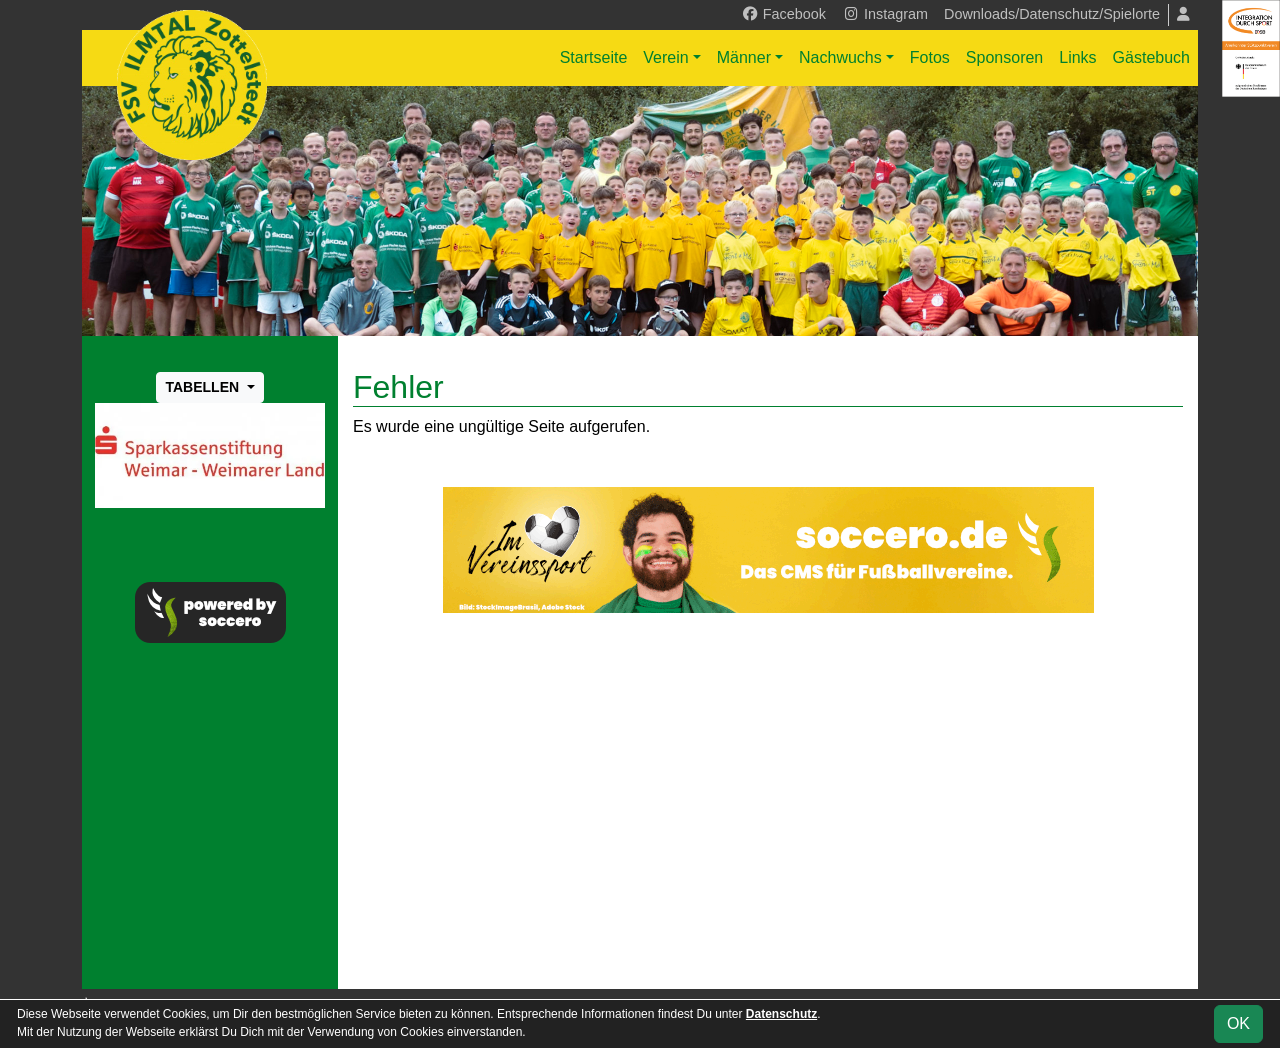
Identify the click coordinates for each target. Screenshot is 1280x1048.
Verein (665, 57)
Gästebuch (1151, 57)
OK (1238, 1023)
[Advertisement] (768, 801)
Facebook (783, 14)
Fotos (930, 57)
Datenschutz (781, 1014)
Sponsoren (1004, 57)
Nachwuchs (840, 57)
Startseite (594, 57)
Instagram (885, 14)
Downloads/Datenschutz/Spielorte (1052, 14)
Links (1077, 57)
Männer (744, 57)
